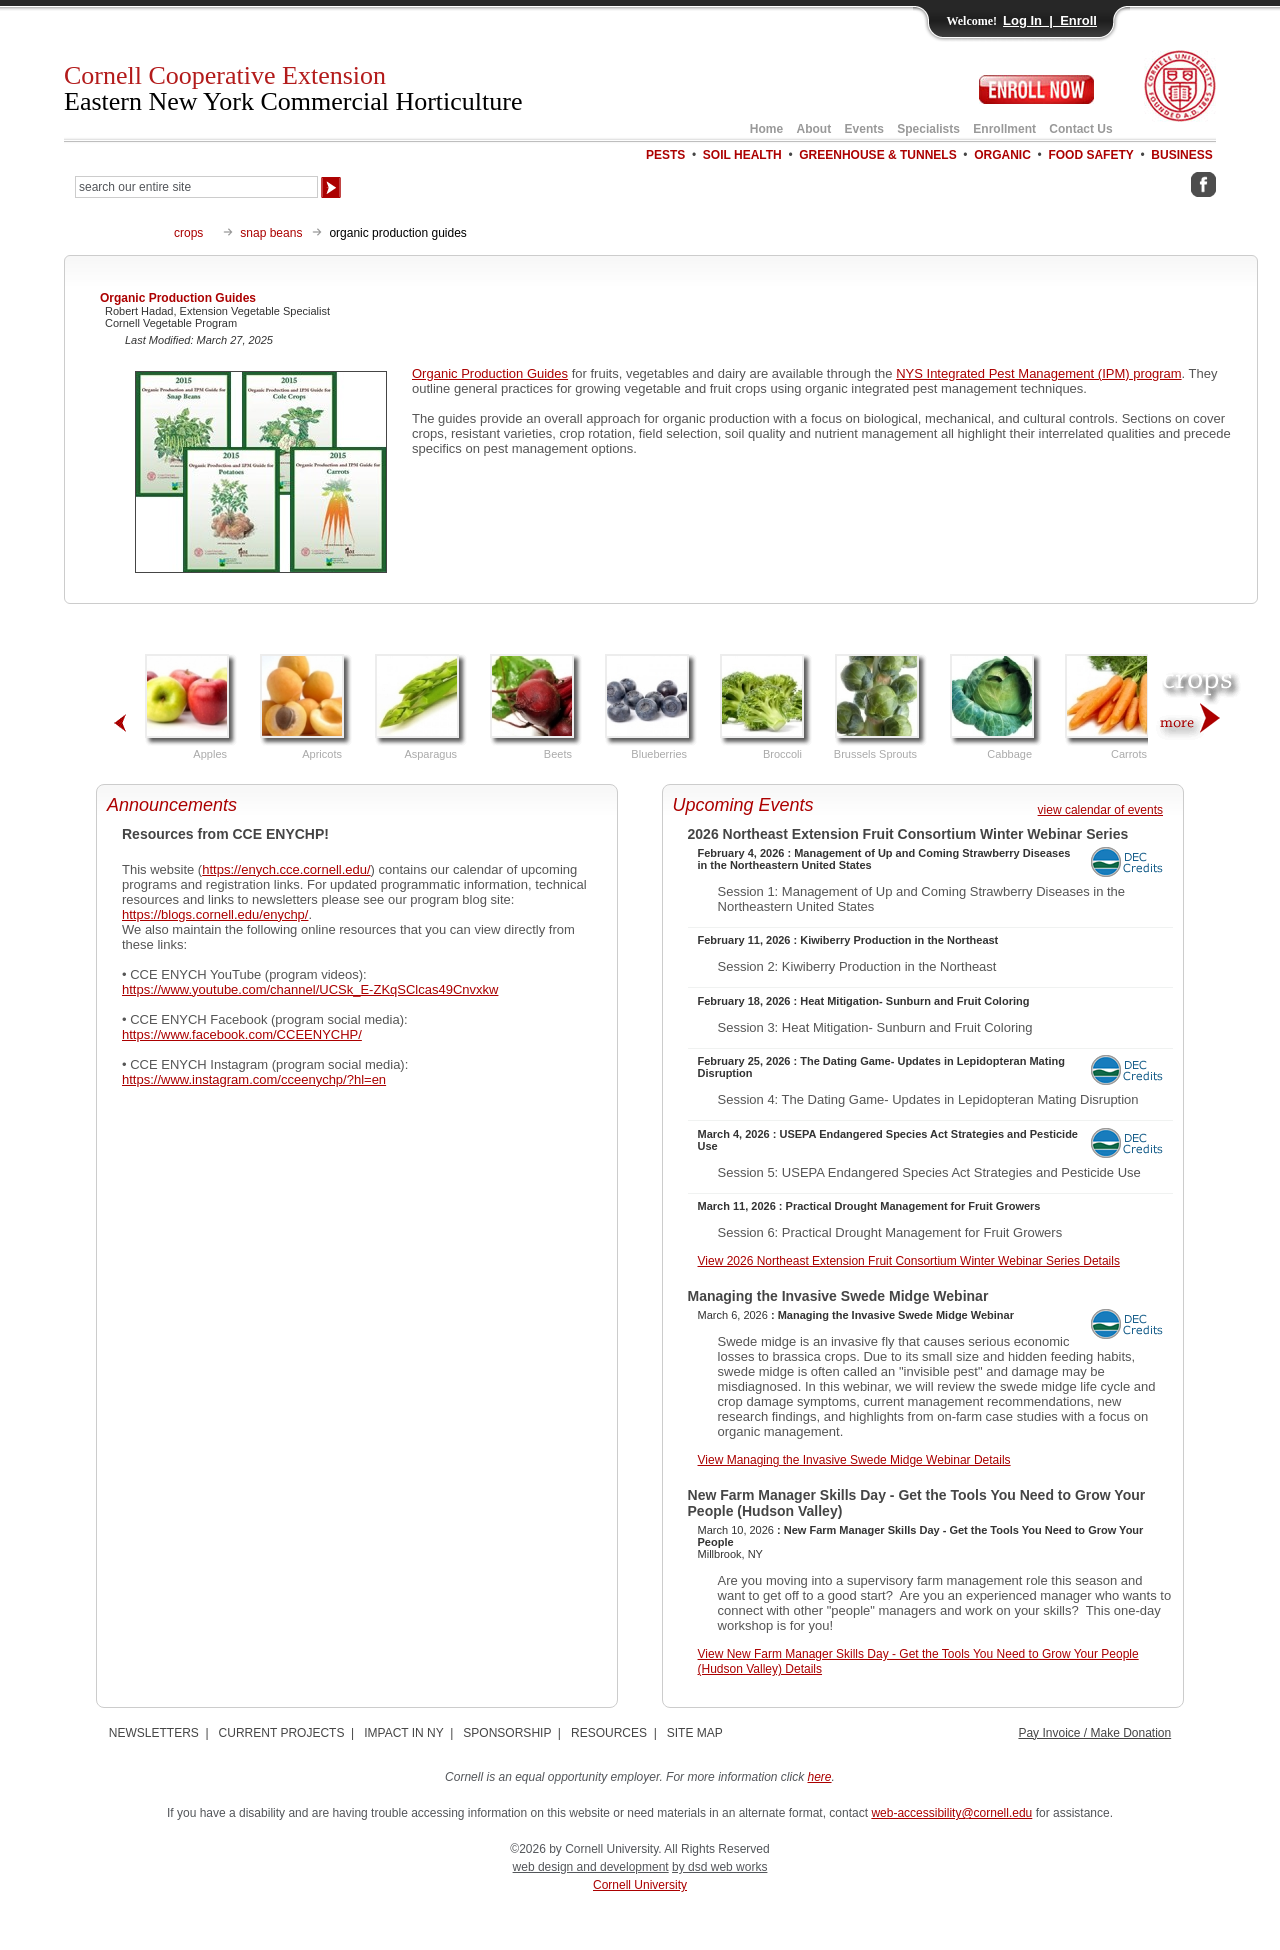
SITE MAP (695, 1733)
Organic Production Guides (490, 373)
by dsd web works (719, 1867)
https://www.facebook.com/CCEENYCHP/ (242, 1034)
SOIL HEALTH (742, 155)
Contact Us (1080, 129)
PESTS (665, 155)
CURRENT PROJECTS (282, 1733)
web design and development (591, 1867)
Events (864, 129)
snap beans (271, 233)
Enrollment (1004, 129)
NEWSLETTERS (154, 1733)
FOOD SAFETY (1090, 155)
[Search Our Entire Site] (196, 187)
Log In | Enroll (1050, 20)
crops (188, 233)
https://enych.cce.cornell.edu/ (286, 869)
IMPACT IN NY (403, 1733)
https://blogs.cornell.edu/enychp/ (215, 914)
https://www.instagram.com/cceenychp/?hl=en (254, 1079)
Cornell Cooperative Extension (293, 88)
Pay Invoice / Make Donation (1094, 1733)
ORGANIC (1002, 155)
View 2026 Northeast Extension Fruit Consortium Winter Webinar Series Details (909, 1261)
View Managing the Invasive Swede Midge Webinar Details (854, 1460)
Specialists (928, 129)
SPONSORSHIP (507, 1733)
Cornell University (640, 1885)
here (820, 1777)
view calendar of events (1100, 810)
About (814, 129)
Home (766, 129)
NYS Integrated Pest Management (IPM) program (1038, 373)
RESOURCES (609, 1733)
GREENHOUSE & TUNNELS (877, 155)
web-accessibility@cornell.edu (951, 1813)
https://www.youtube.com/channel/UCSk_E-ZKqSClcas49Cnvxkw (310, 989)
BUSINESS (1181, 155)
